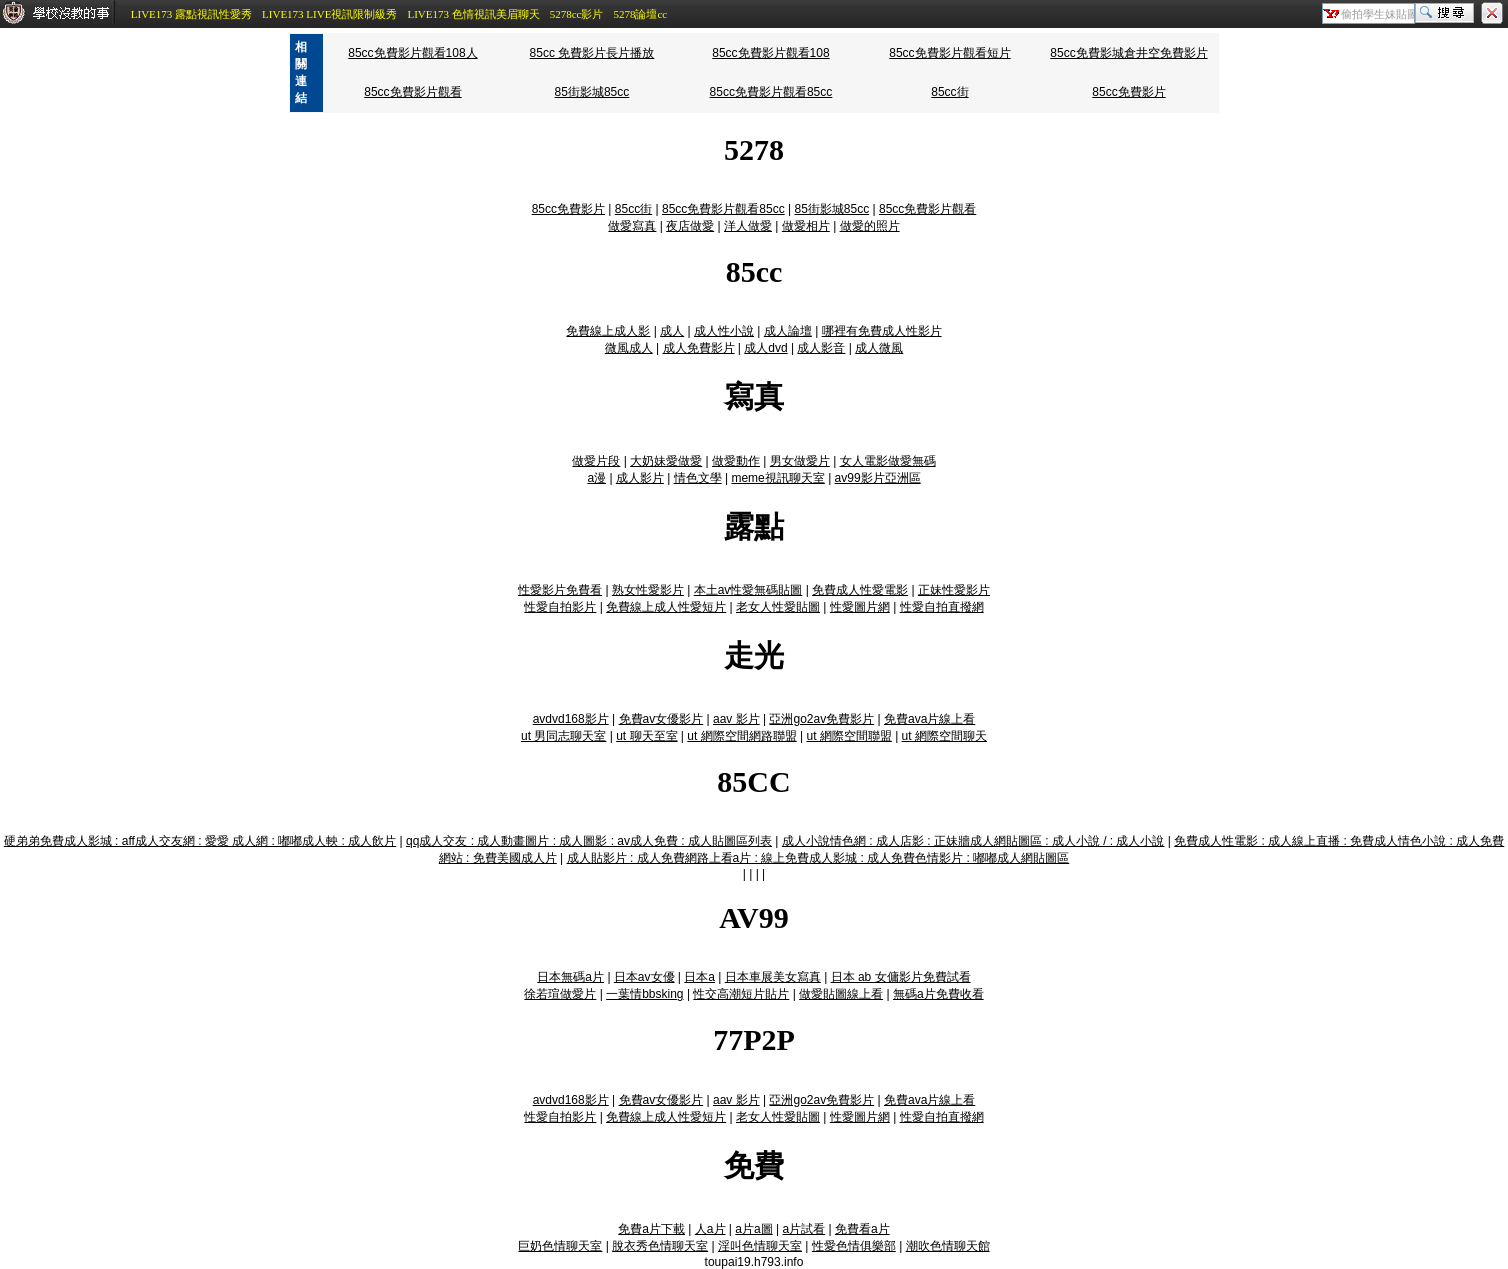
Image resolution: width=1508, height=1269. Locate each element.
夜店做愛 (690, 226)
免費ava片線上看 (929, 719)
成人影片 (640, 478)
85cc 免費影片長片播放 (592, 53)
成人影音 (821, 348)
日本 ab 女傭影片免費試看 (901, 977)
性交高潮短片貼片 (741, 994)
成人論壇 (788, 331)
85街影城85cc (592, 92)
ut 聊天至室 (646, 736)
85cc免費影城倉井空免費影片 (1128, 53)
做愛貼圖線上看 (841, 994)
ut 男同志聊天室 (563, 736)
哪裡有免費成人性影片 (882, 331)
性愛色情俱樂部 (854, 1246)
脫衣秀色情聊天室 (660, 1246)
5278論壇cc (640, 14)
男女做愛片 (800, 461)
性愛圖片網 (860, 607)
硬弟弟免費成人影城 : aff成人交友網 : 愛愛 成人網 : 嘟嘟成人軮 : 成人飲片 (200, 841)
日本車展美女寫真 (773, 977)
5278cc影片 (577, 14)
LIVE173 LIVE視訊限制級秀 (329, 14)
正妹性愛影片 (954, 590)
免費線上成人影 (608, 331)
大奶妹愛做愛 (666, 461)
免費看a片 (862, 1229)
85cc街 (949, 92)
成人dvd (765, 348)
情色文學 (698, 478)
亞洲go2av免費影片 (821, 719)
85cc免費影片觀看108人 (412, 53)
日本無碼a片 (570, 977)
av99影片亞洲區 (878, 478)
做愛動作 (736, 461)
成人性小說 (724, 331)
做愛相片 (806, 226)
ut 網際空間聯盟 (848, 736)
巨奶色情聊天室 (560, 1246)
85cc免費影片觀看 (412, 92)
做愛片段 (596, 461)
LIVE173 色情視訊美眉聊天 (473, 14)
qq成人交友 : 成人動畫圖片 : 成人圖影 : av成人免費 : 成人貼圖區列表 (589, 841)
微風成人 (629, 348)
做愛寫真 (632, 226)
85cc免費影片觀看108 (770, 53)
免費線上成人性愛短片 (666, 607)
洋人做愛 (748, 226)
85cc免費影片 (1128, 92)
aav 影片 (736, 719)
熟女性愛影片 (648, 590)
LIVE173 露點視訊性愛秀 (191, 14)
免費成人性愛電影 (860, 590)
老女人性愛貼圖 (778, 607)
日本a (699, 977)
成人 (672, 331)
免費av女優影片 (661, 719)
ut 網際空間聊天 (944, 736)
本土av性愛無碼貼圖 (748, 590)
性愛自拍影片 (560, 607)
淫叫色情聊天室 (760, 1246)
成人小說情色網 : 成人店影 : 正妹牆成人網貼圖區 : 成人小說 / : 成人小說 (973, 841)
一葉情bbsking (644, 994)
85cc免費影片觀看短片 (949, 53)
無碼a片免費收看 (938, 994)
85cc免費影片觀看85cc (771, 92)
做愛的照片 (870, 226)
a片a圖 (753, 1229)
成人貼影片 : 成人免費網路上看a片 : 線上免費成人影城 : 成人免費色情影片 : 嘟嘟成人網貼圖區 (818, 858)
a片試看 (803, 1229)
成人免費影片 (699, 348)
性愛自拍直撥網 (942, 607)
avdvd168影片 (571, 719)
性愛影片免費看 (560, 590)
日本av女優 (644, 977)
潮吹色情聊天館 (948, 1246)
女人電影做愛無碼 (888, 461)
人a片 (710, 1229)
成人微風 (879, 348)
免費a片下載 (651, 1229)
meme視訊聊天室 (777, 478)
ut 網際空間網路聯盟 (741, 736)
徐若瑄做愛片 (560, 994)
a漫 (596, 478)
